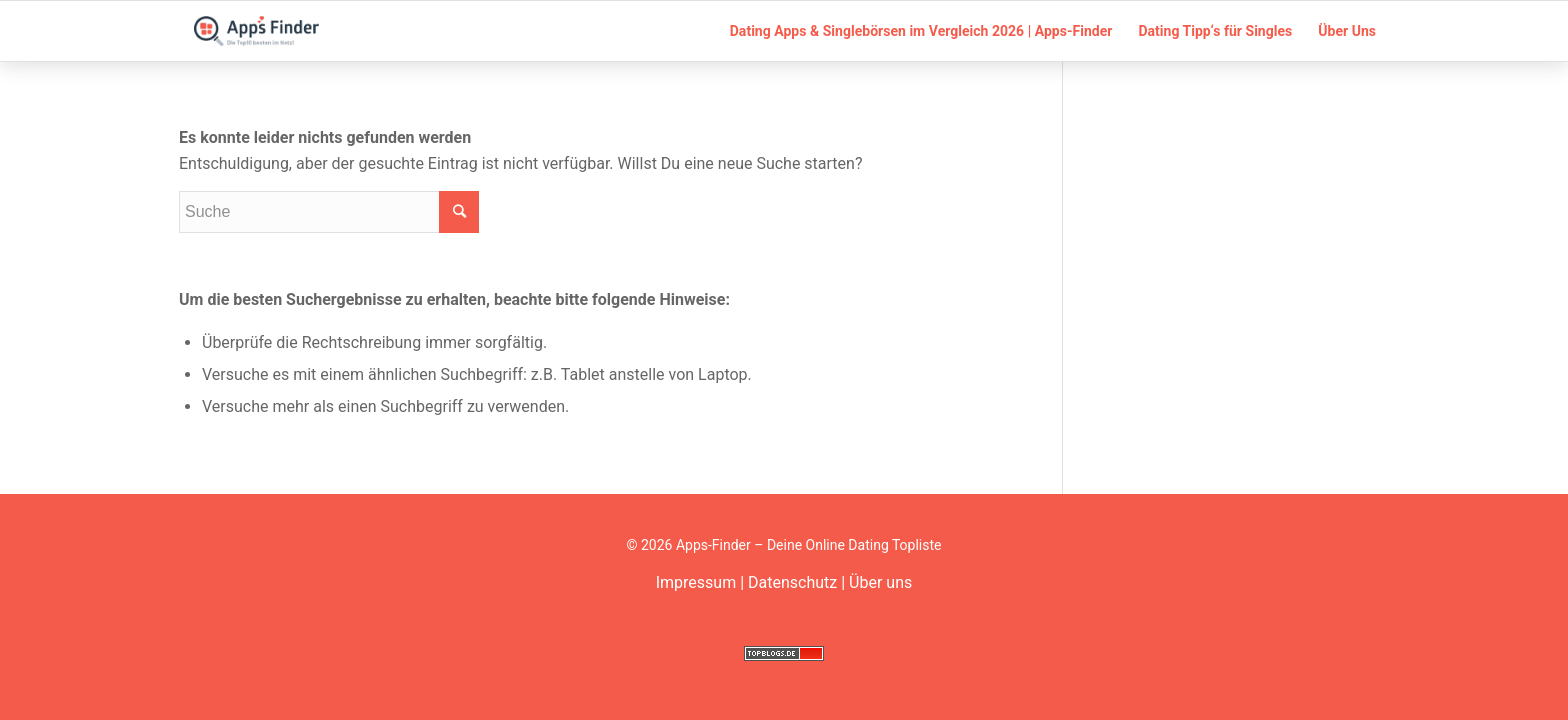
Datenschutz (792, 582)
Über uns (880, 582)
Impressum (696, 582)
